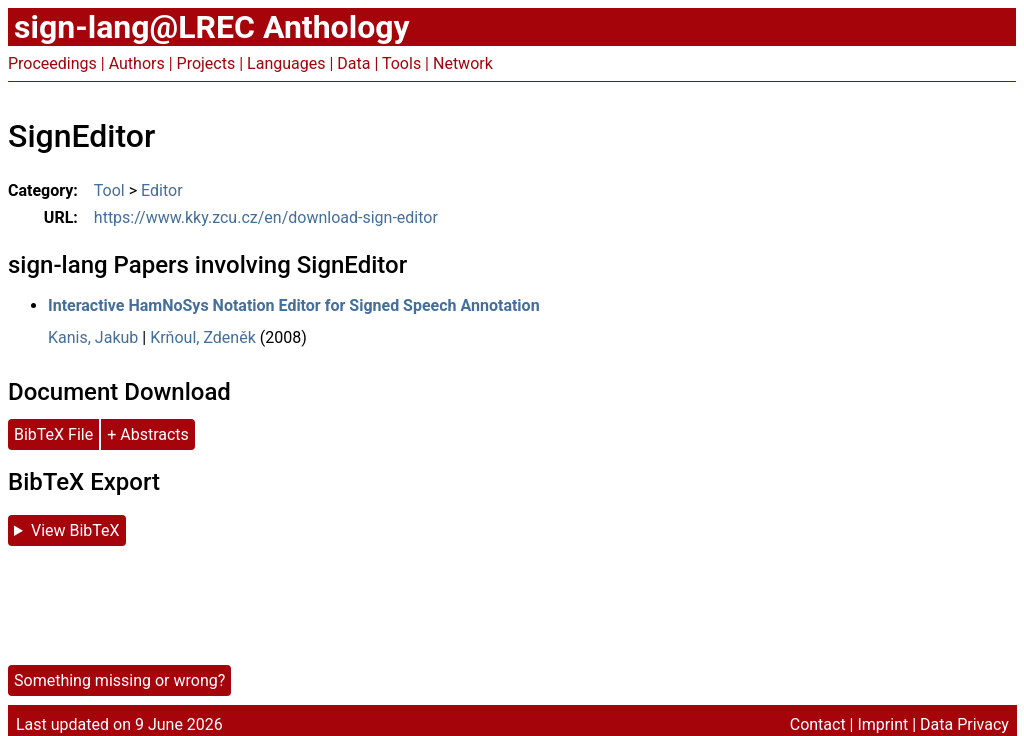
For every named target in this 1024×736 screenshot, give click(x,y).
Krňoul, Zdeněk (203, 337)
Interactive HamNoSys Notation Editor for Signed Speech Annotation (294, 305)
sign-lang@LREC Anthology (212, 27)
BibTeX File (53, 434)
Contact (818, 724)
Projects (206, 63)
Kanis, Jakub (93, 337)
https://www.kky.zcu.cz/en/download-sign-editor (266, 217)
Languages (286, 63)
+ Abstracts (148, 434)
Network (463, 63)
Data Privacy (964, 724)
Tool (109, 190)
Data (353, 63)
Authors (137, 63)
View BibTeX (75, 530)
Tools (401, 63)
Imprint (882, 724)
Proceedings (52, 63)
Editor (161, 190)
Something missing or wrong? (119, 680)
